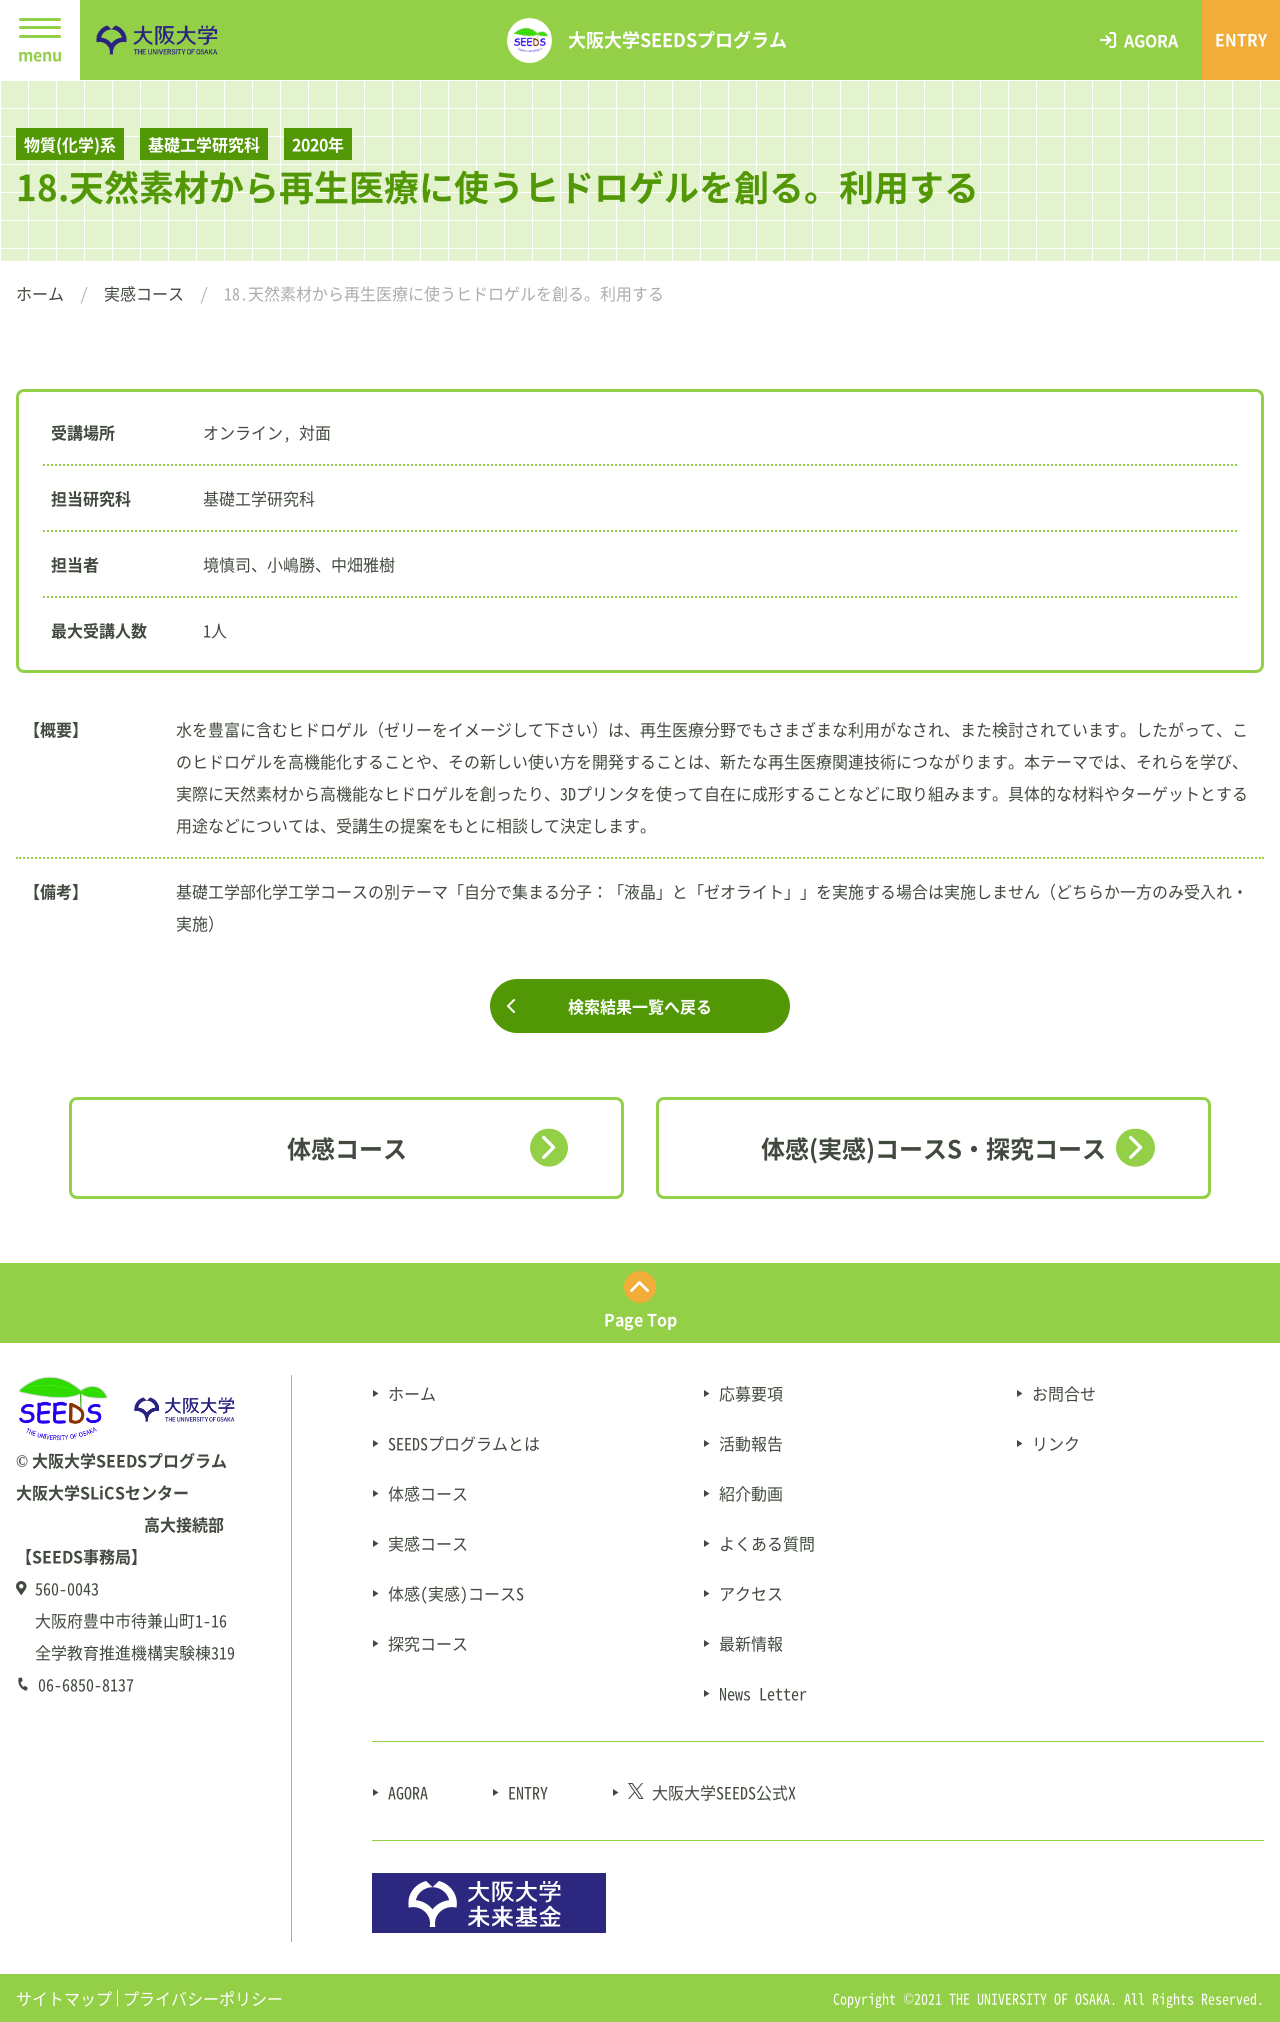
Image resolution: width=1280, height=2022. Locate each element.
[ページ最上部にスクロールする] (640, 1303)
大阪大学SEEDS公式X (712, 1792)
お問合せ (1064, 1393)
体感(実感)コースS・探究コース (933, 1148)
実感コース (144, 293)
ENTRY (528, 1792)
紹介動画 (751, 1493)
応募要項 (751, 1393)
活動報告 (751, 1443)
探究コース (428, 1643)
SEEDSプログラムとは (464, 1443)
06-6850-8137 (86, 1684)
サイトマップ (64, 1998)
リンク (1056, 1443)
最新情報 (751, 1643)
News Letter (763, 1693)
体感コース (347, 1148)
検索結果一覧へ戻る (640, 1006)
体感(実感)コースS (456, 1593)
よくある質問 (767, 1543)
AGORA (408, 1792)
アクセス (751, 1593)
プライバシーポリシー (203, 1998)
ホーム (40, 293)
